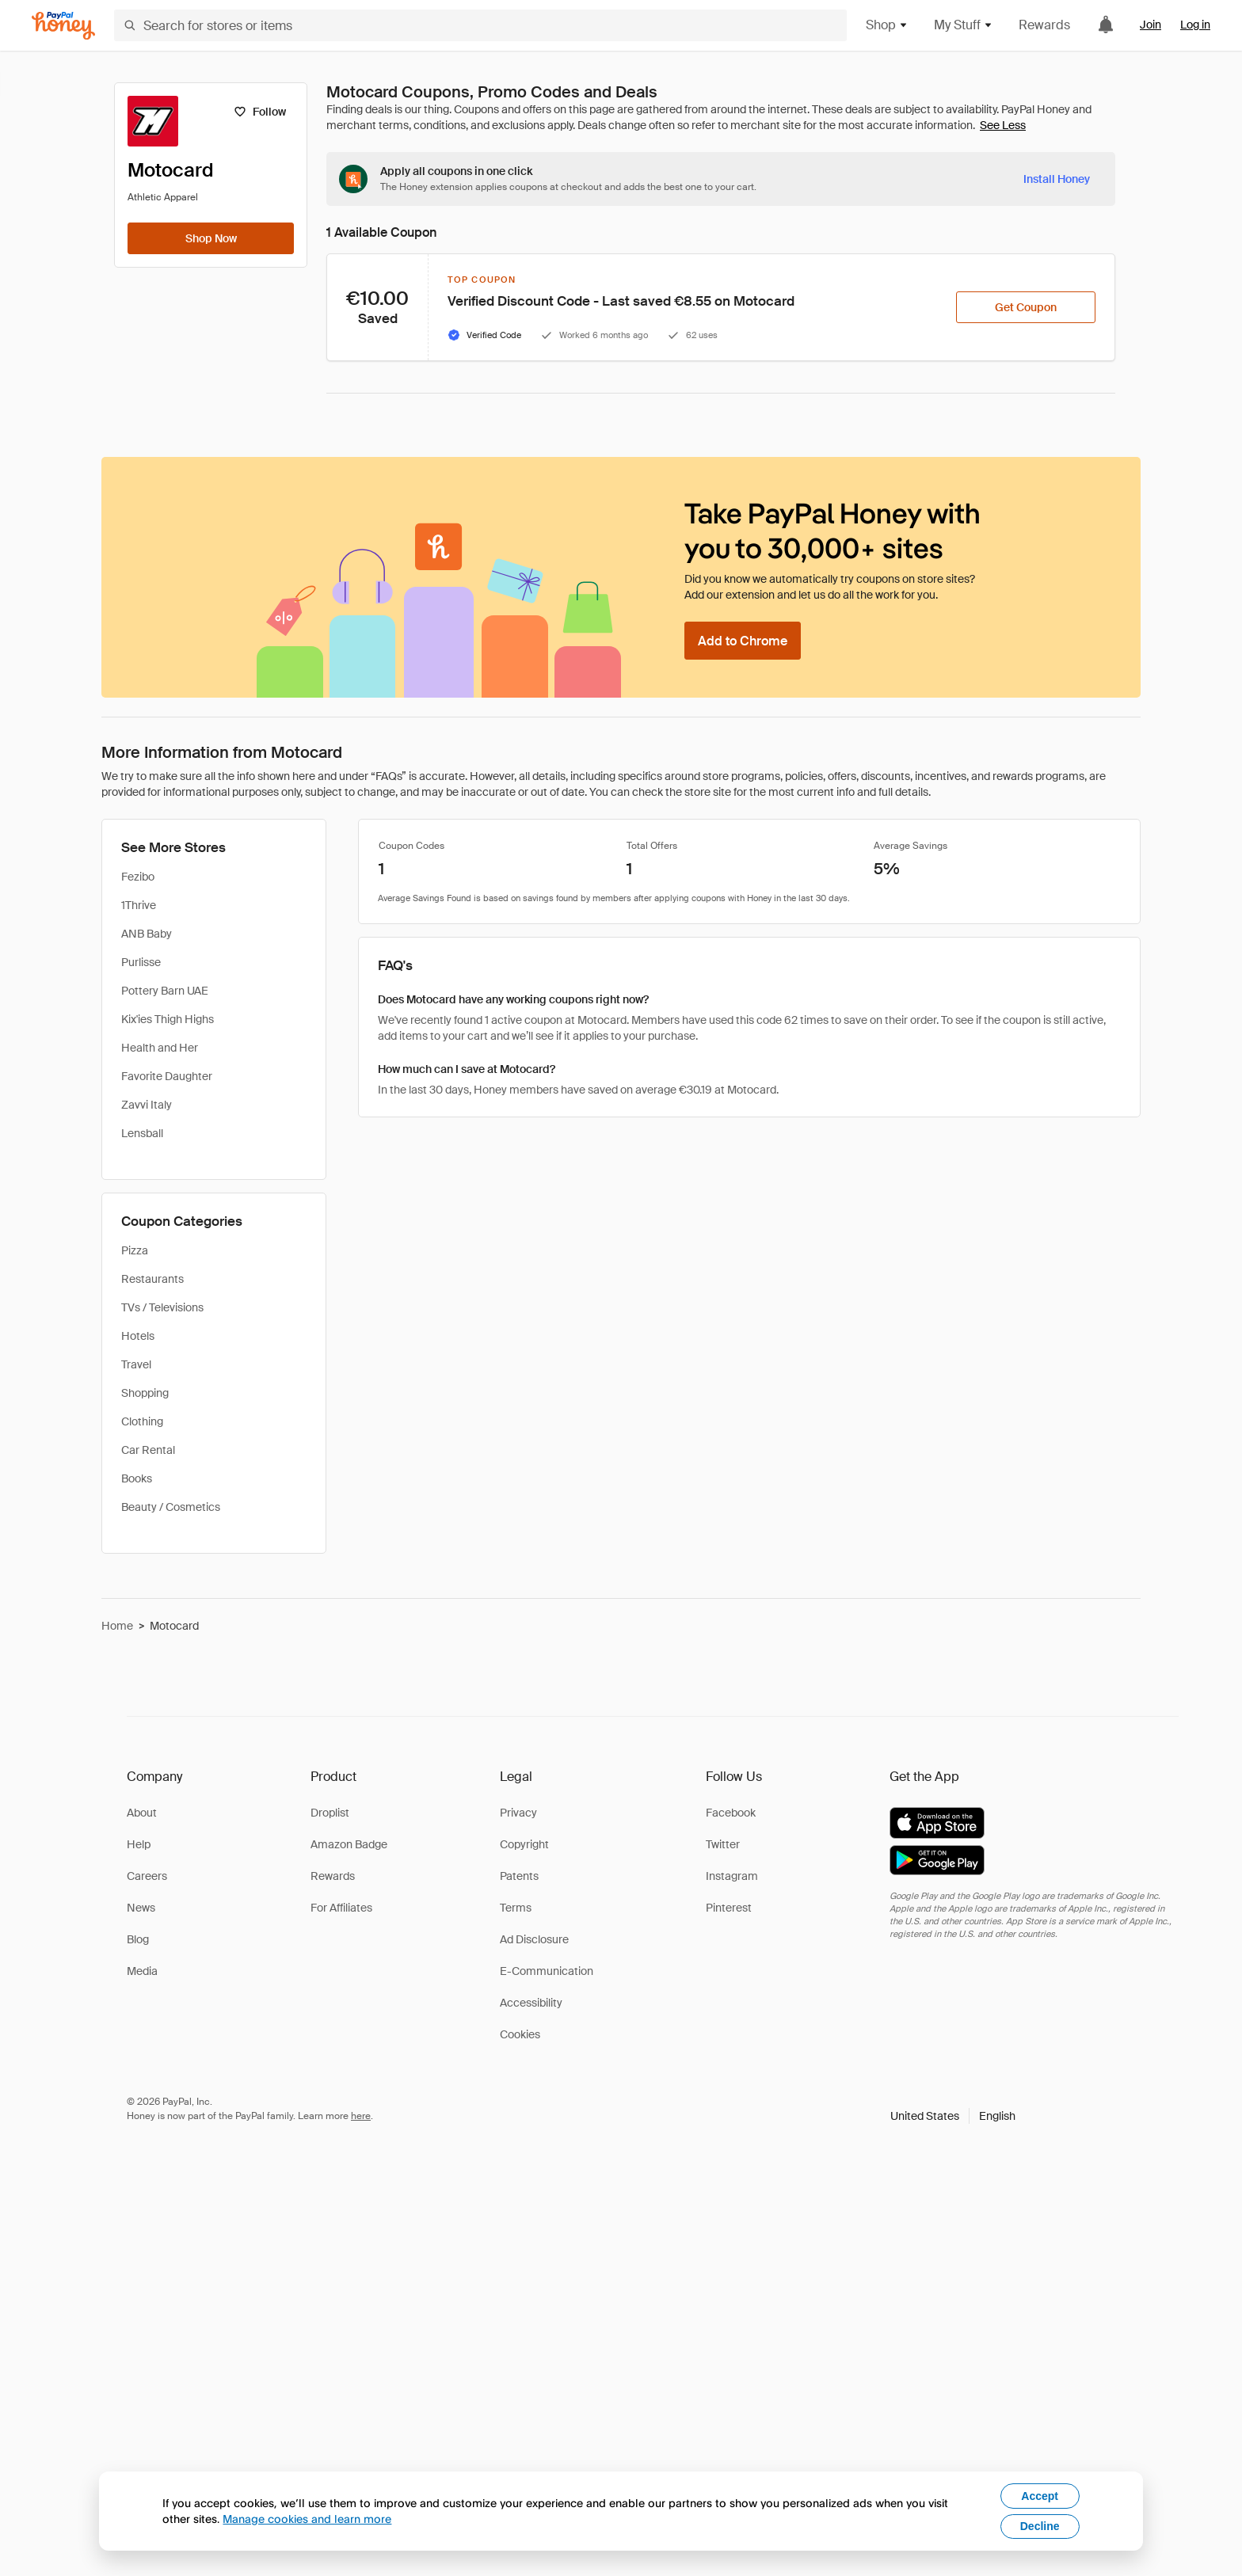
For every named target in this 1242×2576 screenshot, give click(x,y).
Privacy (518, 1812)
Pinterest (729, 1908)
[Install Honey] (1056, 179)
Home (117, 1626)
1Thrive (138, 905)
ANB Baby (146, 934)
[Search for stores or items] (480, 25)
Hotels (137, 1336)
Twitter (723, 1844)
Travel (136, 1364)
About (142, 1812)
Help (138, 1844)
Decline (1040, 2526)
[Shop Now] (211, 238)
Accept (1039, 2496)
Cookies (520, 2034)
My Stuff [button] (963, 25)
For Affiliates (341, 1908)
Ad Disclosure (534, 1939)
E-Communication (546, 1971)
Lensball (142, 1133)
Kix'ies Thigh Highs (167, 1019)
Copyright (524, 1844)
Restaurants (152, 1279)
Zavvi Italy (146, 1105)
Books (136, 1478)
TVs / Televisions (162, 1307)
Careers (147, 1876)
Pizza (134, 1250)
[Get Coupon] (1025, 307)
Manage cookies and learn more (307, 2518)
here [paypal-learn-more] (361, 2116)
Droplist (329, 1812)
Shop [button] (887, 25)
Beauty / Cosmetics (170, 1507)
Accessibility (531, 2003)
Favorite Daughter (166, 1076)
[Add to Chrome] (742, 641)
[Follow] (259, 111)
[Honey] (63, 26)
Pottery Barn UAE (164, 991)
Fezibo (137, 876)
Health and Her (159, 1048)
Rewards (1044, 25)
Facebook (731, 1812)
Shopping (145, 1393)
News (141, 1908)
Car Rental (148, 1450)
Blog (138, 1939)
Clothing (142, 1421)
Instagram (732, 1876)
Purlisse (141, 962)
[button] (952, 2116)
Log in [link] (1195, 24)
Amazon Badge (348, 1844)
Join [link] (1150, 24)
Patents (519, 1876)
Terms (515, 1908)
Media (142, 1971)
